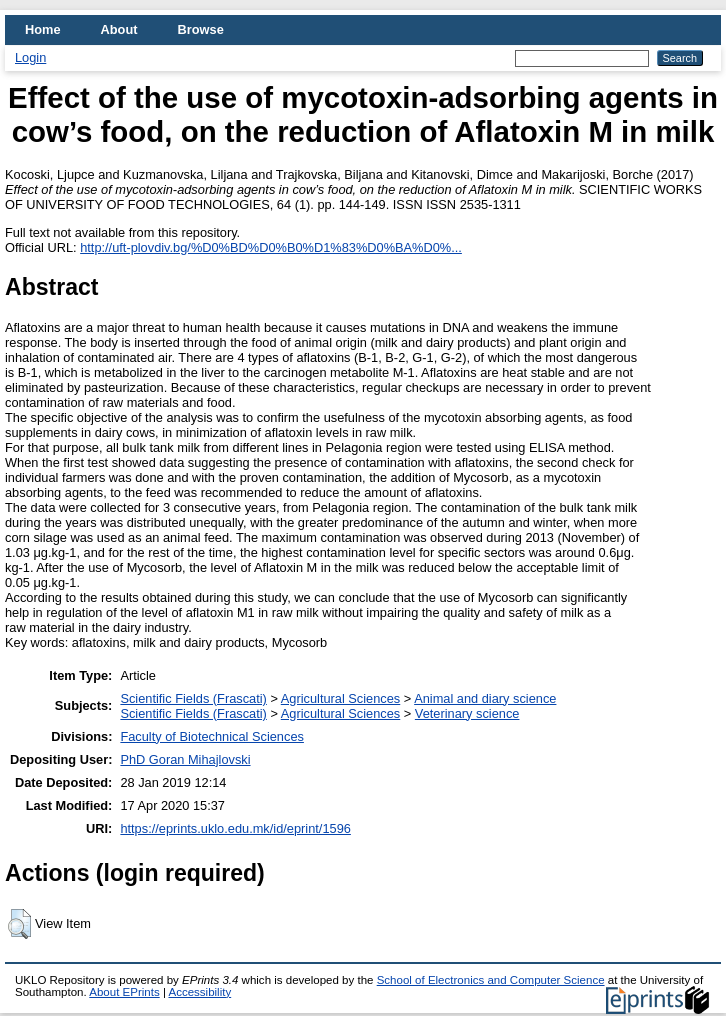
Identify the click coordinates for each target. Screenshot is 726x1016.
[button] (19, 924)
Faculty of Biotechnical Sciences (212, 736)
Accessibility (199, 992)
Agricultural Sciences (341, 698)
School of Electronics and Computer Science (491, 980)
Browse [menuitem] (201, 29)
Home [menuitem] (43, 29)
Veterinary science (467, 713)
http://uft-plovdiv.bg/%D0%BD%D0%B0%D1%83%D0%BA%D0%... (271, 247)
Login (30, 57)
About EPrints (124, 992)
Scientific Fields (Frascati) (193, 698)
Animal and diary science (485, 698)
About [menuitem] (119, 29)
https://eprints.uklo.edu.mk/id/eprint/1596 (235, 828)
